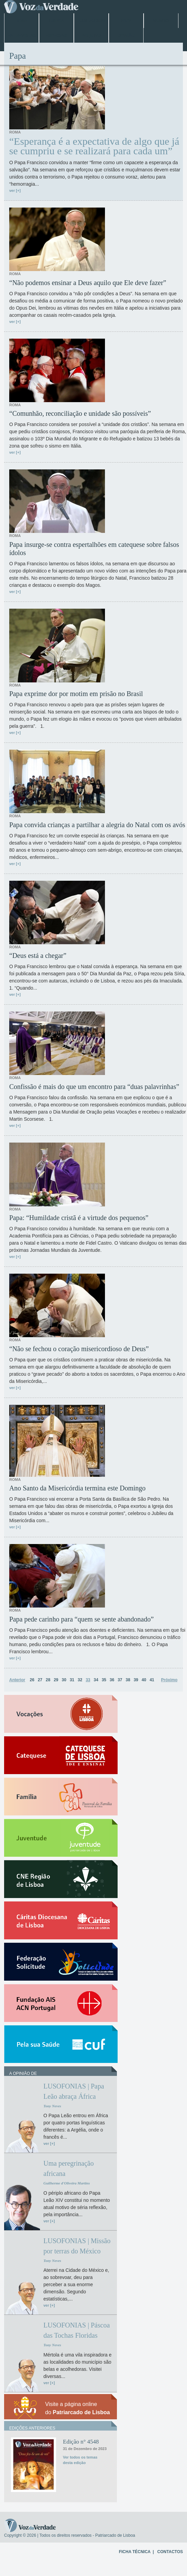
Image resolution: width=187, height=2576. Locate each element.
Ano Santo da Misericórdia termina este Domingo (77, 1488)
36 (112, 1680)
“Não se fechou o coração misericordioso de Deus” (79, 1349)
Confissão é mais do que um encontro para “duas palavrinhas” (94, 1086)
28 (48, 1680)
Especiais (56, 35)
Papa (126, 20)
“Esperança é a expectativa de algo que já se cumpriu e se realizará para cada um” (94, 146)
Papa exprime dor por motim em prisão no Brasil (76, 693)
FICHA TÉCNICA (134, 2551)
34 (96, 1680)
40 (144, 1680)
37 (120, 1680)
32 (80, 1680)
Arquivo (91, 35)
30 (64, 1680)
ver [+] (15, 190)
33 (88, 1680)
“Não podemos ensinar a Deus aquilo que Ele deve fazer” (87, 282)
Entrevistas (21, 35)
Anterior (17, 1680)
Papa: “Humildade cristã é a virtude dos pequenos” (78, 1217)
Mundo (161, 20)
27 (40, 1680)
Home (21, 20)
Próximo (169, 1680)
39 (136, 1680)
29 (56, 1680)
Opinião (126, 35)
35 (104, 1680)
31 (72, 1680)
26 (32, 1680)
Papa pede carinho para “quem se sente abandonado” (81, 1619)
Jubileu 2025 (91, 20)
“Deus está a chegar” (37, 955)
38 (128, 1680)
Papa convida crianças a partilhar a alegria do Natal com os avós (97, 825)
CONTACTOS (170, 2551)
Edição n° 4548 (81, 2441)
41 (152, 1680)
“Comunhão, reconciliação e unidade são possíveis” (80, 413)
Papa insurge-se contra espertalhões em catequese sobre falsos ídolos (94, 548)
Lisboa (56, 20)
